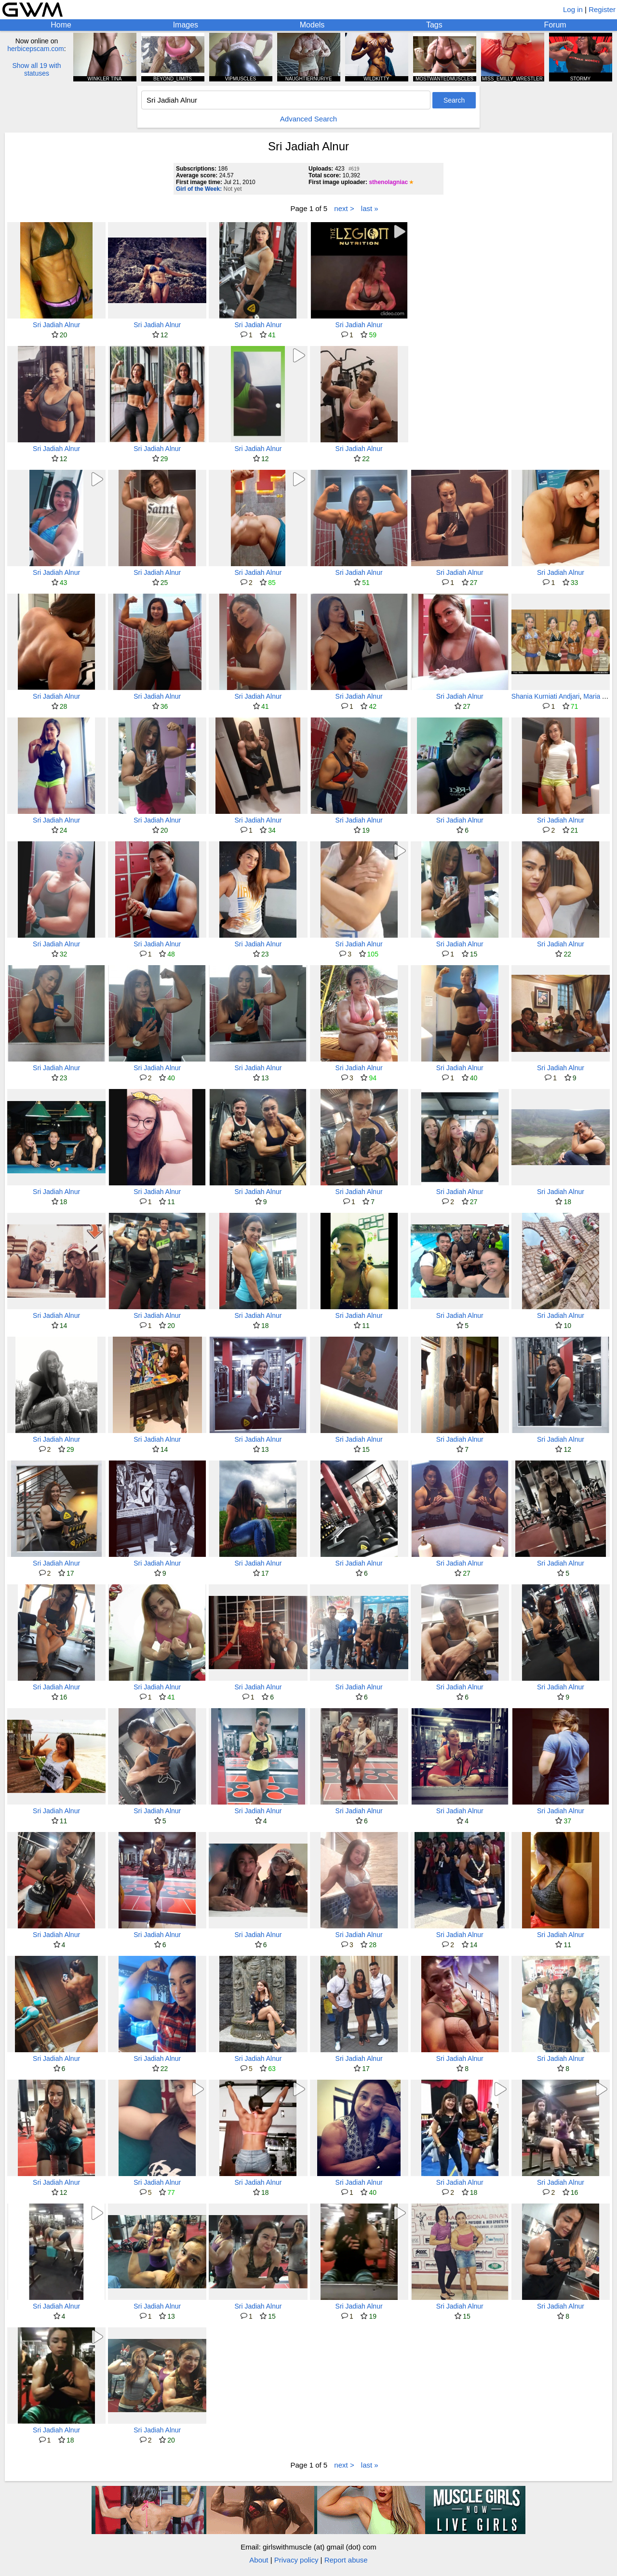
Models (312, 25)
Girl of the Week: (199, 189)
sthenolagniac (388, 182)
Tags (434, 25)
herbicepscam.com (35, 49)
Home (61, 25)
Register (602, 9)
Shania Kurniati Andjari (545, 696)
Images (185, 25)
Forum (555, 25)
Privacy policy (296, 2560)
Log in (573, 9)
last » (369, 208)
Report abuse (346, 2560)
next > (344, 208)
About (258, 2560)
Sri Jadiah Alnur (56, 325)
